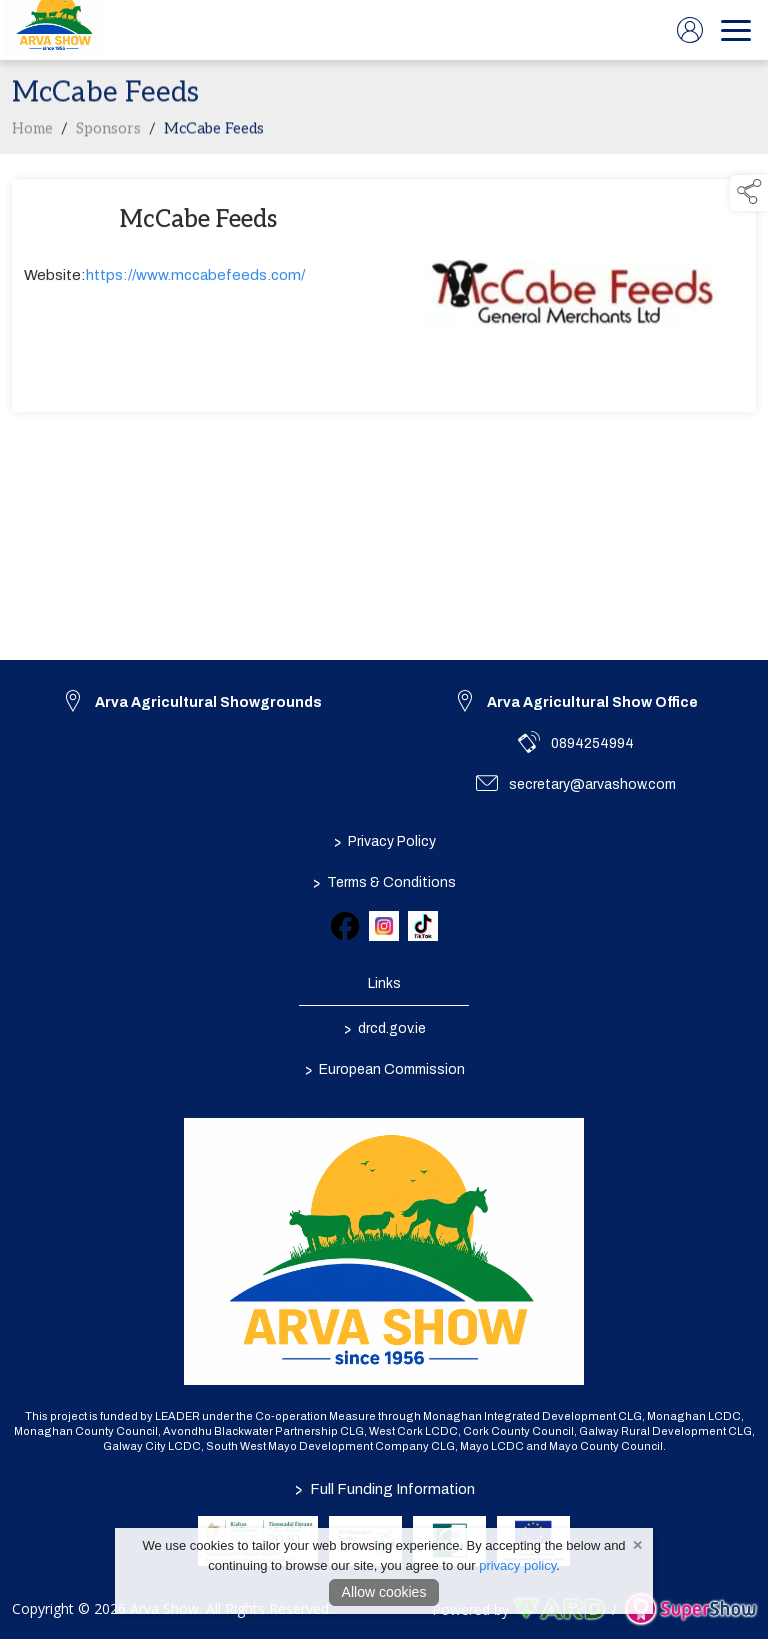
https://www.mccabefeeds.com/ (195, 279)
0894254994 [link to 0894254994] (592, 743)
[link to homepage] (55, 30)
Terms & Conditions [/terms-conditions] (384, 882)
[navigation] (736, 30)
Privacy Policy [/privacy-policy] (384, 841)
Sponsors (108, 132)
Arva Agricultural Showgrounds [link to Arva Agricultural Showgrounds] (208, 702)
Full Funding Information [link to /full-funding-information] (384, 1489)
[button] (749, 193)
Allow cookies (384, 1592)
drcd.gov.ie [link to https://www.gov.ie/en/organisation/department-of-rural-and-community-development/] (384, 1028)
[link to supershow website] (690, 1609)
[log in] (690, 30)
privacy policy (517, 1565)
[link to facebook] (345, 926)
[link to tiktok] (423, 926)
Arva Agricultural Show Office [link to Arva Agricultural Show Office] (592, 702)
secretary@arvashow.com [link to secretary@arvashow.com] (592, 784)
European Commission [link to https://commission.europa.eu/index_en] (384, 1069)
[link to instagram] (384, 926)
